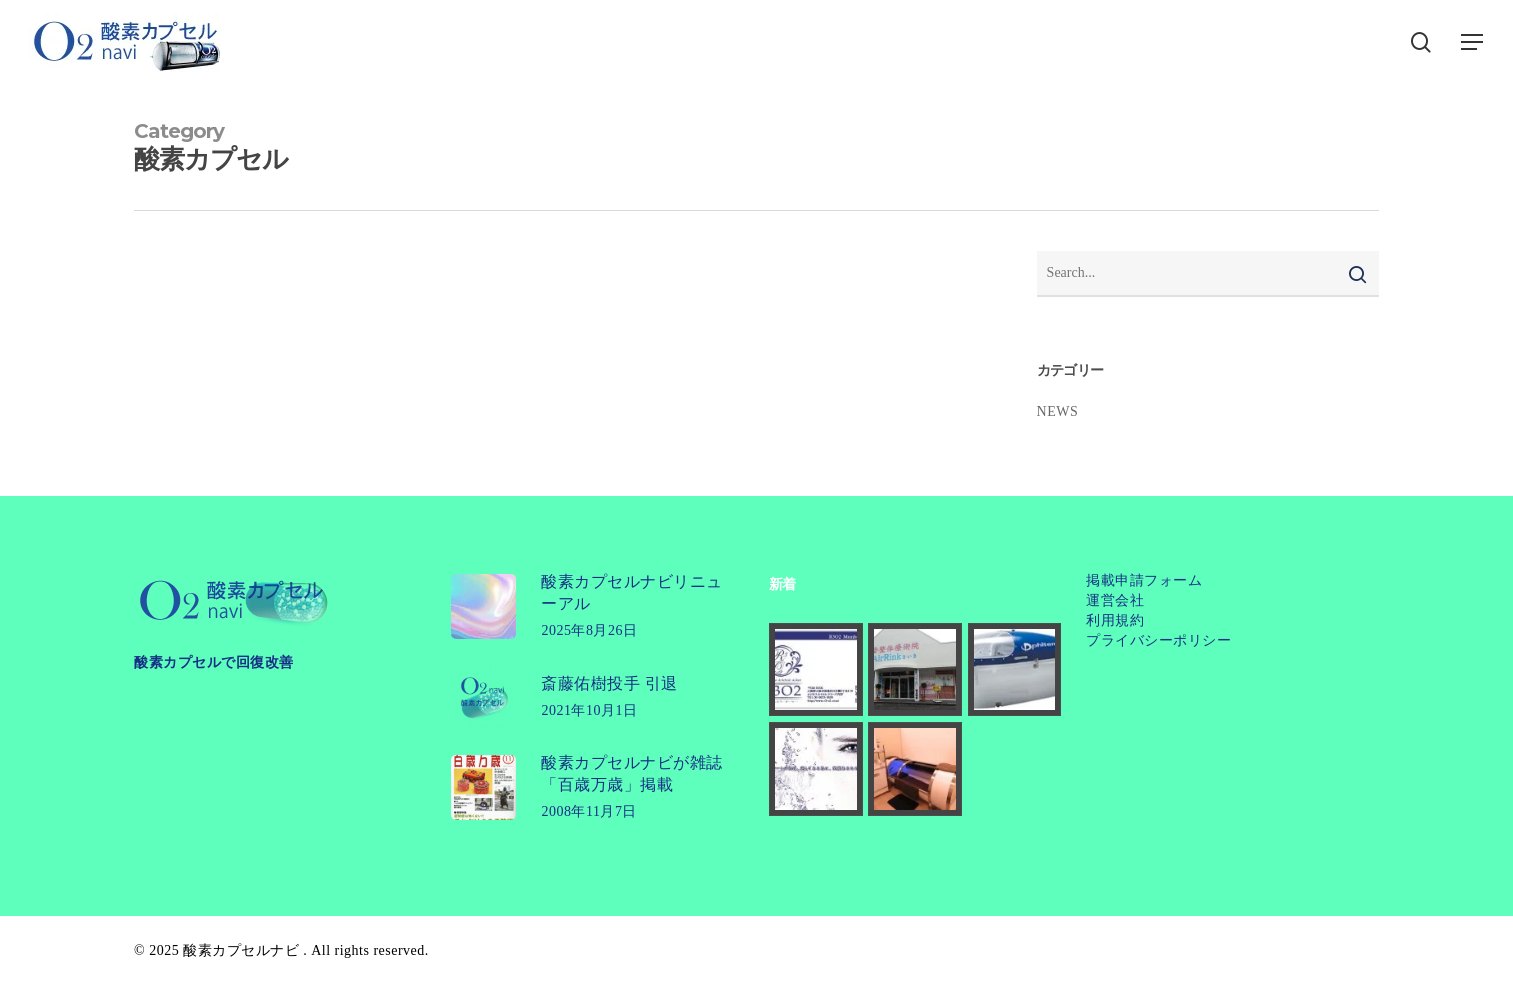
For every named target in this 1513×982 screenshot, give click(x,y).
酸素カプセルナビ (241, 950)
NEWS (1058, 411)
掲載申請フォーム (1144, 580)
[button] (1473, 42)
